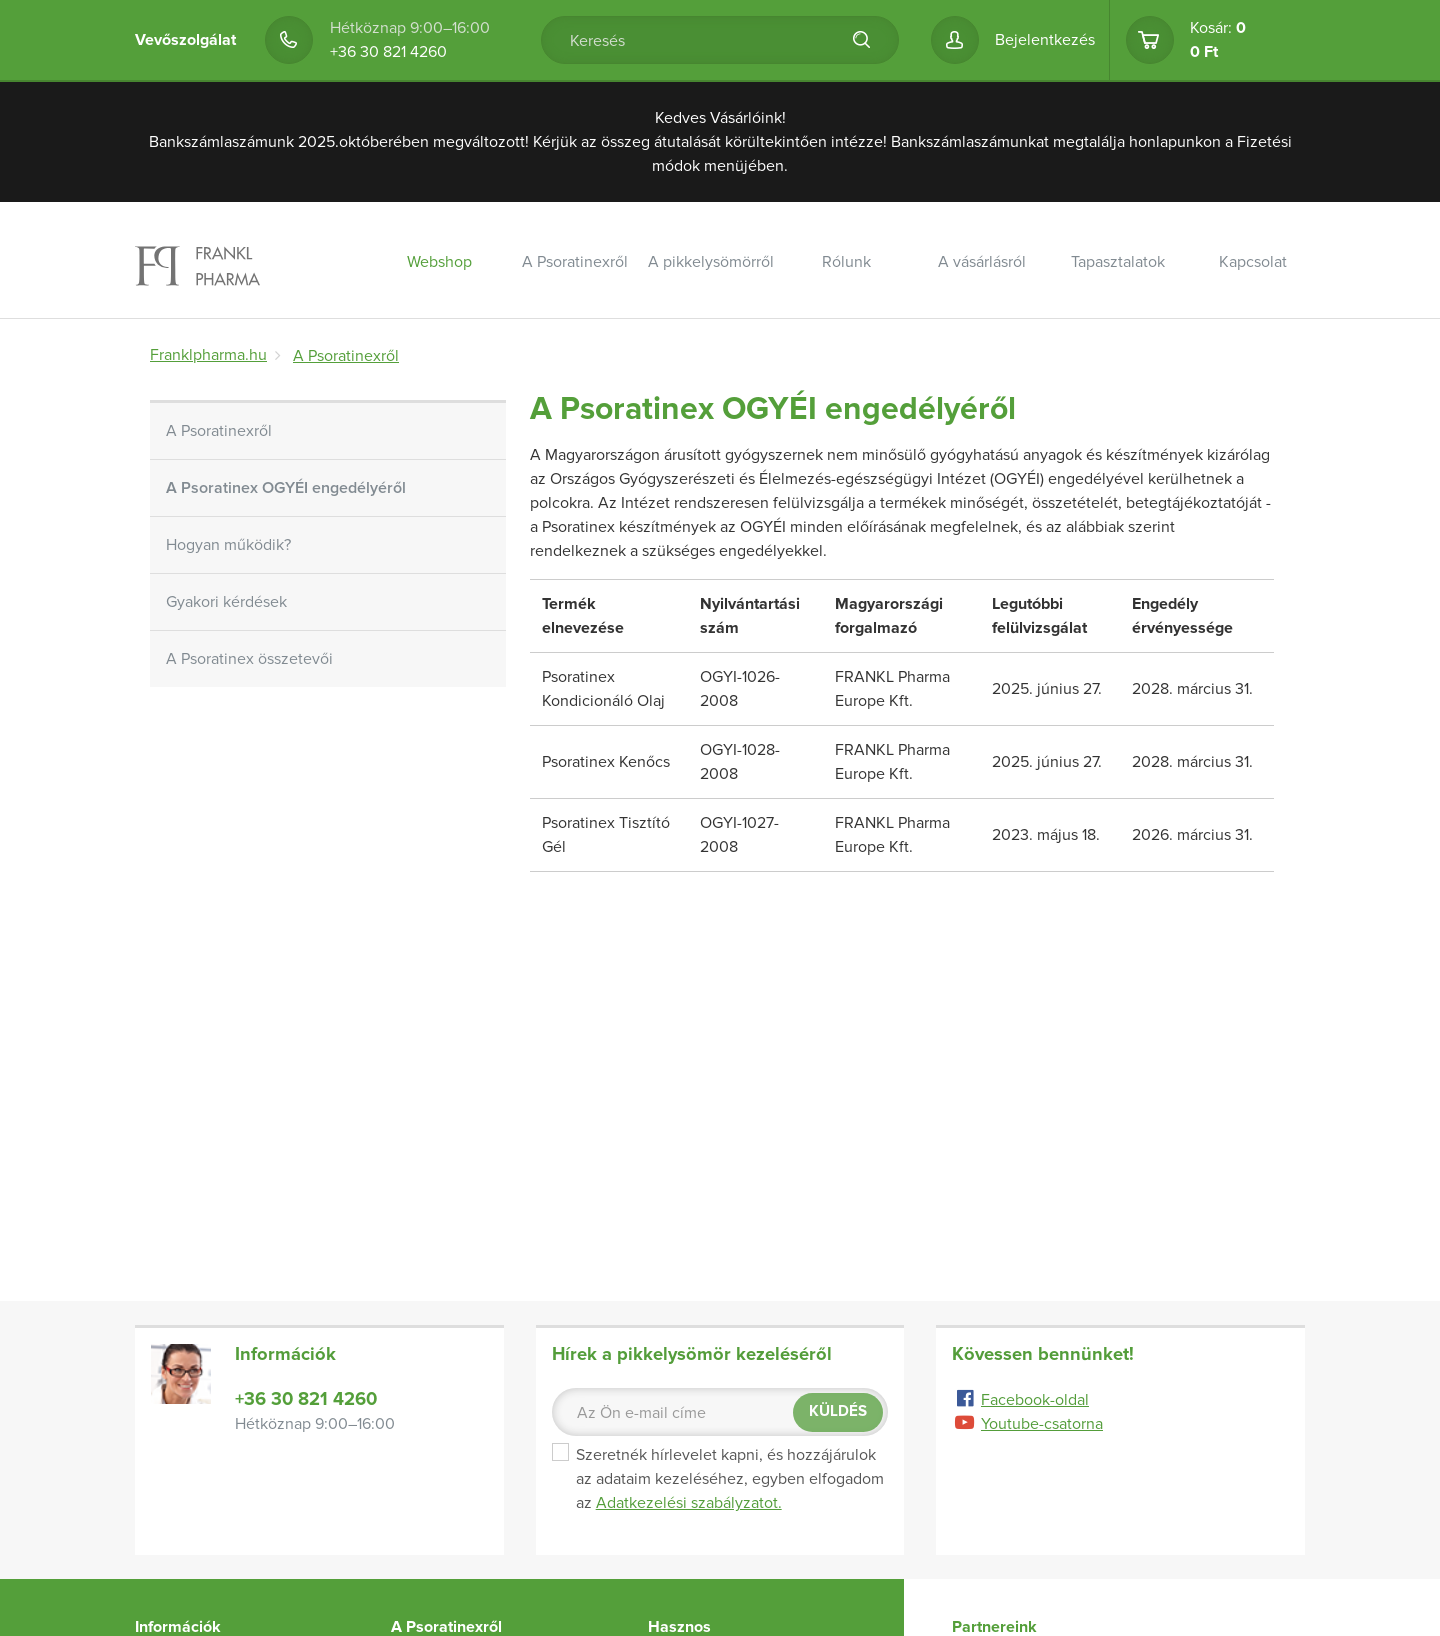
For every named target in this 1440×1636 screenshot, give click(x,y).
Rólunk (846, 262)
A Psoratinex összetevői (249, 659)
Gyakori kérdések (226, 602)
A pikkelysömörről (711, 262)
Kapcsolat (1253, 262)
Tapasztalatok (1118, 262)
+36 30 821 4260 (388, 52)
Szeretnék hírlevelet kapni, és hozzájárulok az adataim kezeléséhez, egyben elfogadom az (718, 1479)
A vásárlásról (982, 262)
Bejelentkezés (1045, 40)
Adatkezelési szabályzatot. (689, 1503)
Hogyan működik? (228, 545)
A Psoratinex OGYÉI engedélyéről (286, 488)
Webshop (439, 262)
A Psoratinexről (575, 262)
